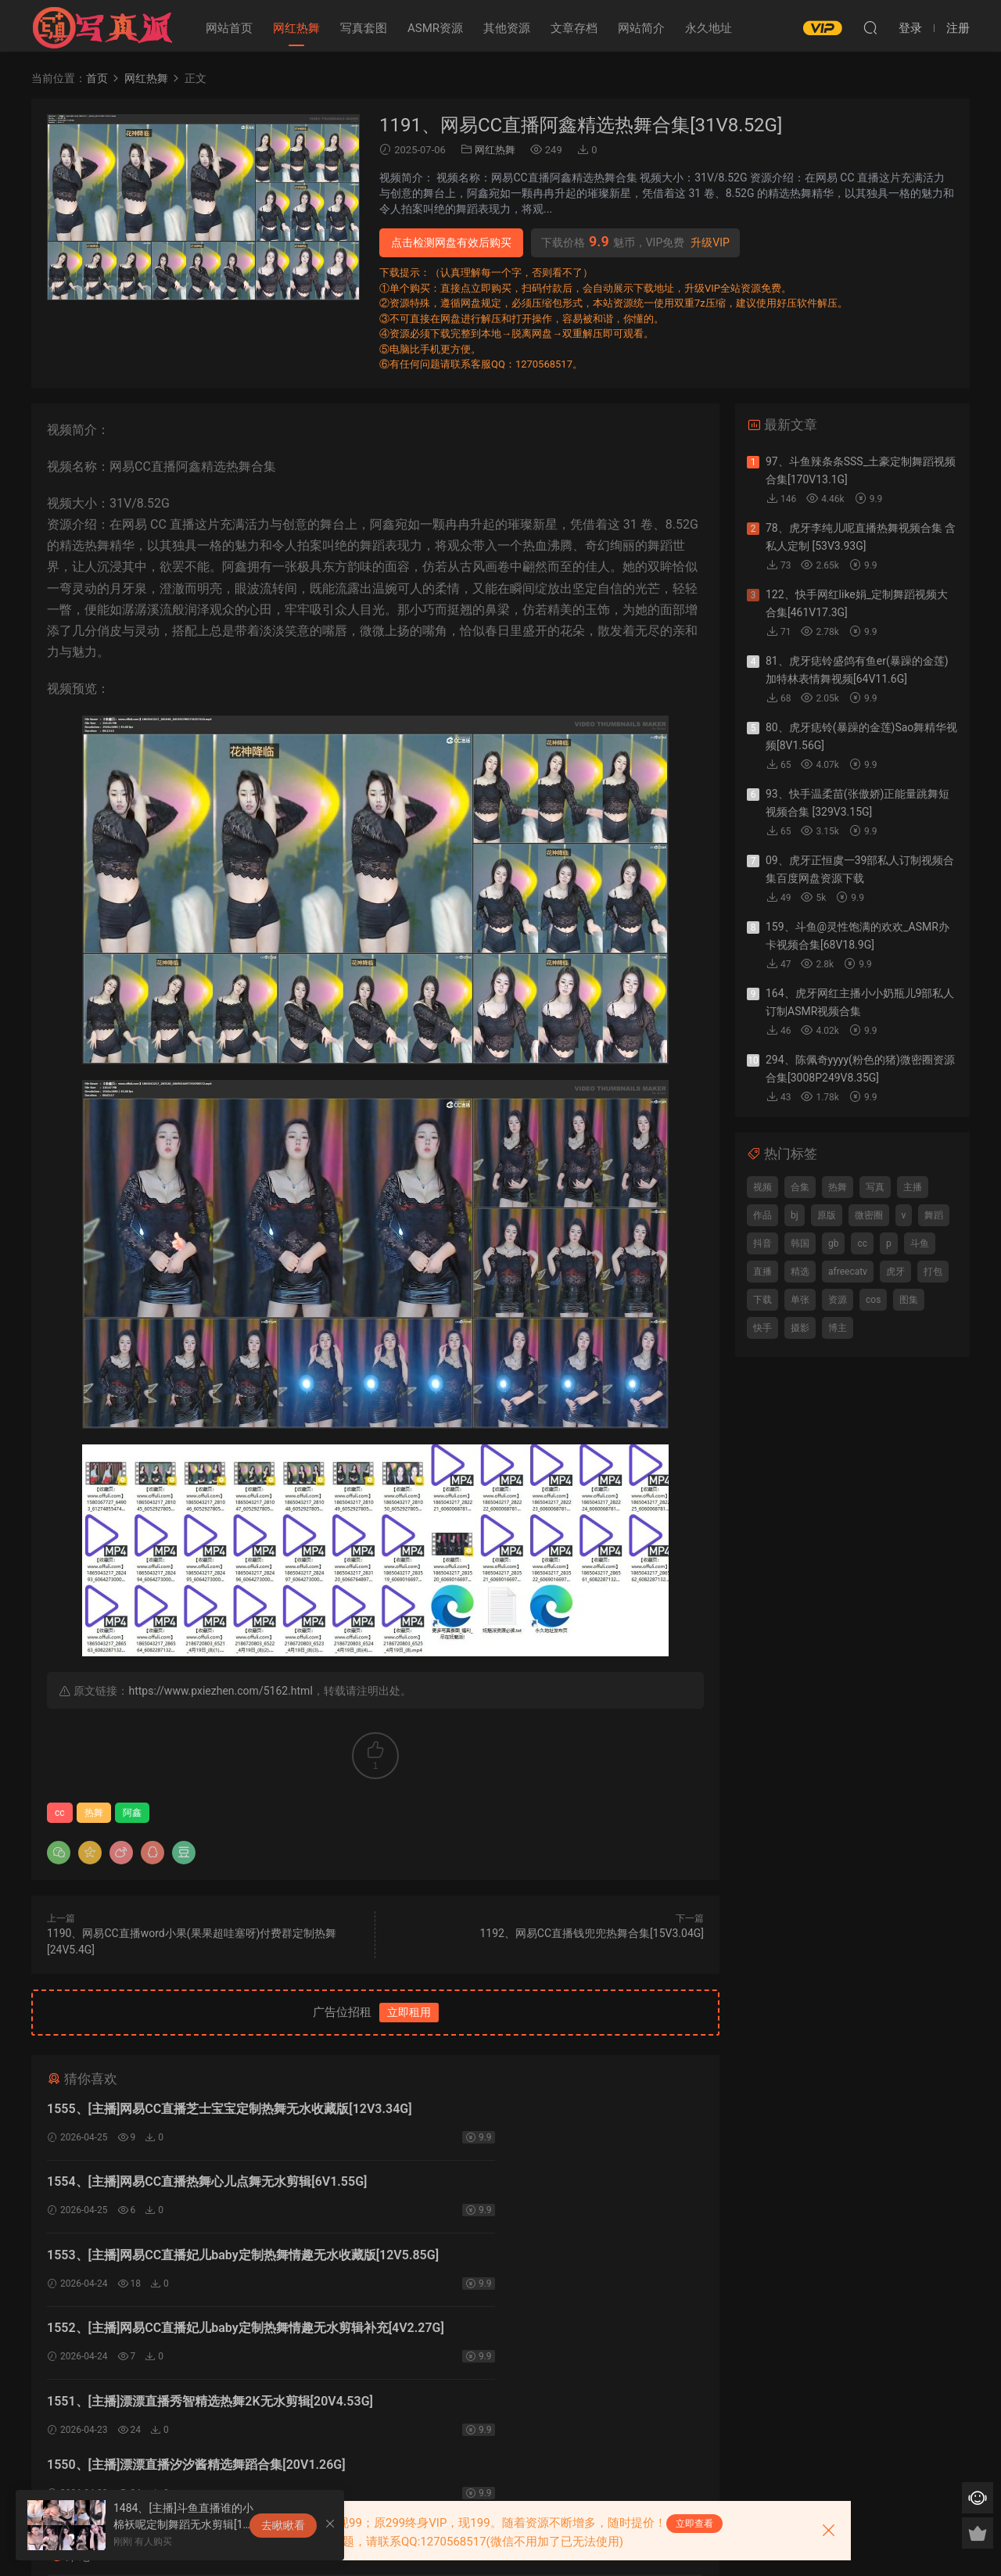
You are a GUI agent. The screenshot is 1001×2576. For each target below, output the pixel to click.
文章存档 (574, 28)
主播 (912, 1187)
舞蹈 (933, 1215)
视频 (762, 1187)
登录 (388, 2397)
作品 (762, 1215)
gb (833, 1243)
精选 (800, 1271)
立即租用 (409, 2012)
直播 (762, 1271)
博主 (837, 1327)
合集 (800, 1187)
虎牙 (895, 1271)
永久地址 (708, 28)
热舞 (93, 1812)
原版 (826, 1215)
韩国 (800, 1243)
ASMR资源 (435, 28)
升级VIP (710, 242)
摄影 (800, 1327)
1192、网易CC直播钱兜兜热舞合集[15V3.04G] (591, 1933)
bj (794, 1215)
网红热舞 (296, 28)
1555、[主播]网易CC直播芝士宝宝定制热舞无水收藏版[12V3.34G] (198, 2111)
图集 (908, 1299)
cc (60, 1812)
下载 (762, 1299)
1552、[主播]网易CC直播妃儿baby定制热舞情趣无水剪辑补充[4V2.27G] (540, 2190)
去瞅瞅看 (283, 2525)
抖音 (762, 1243)
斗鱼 (919, 1243)
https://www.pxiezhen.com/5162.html (220, 1690)
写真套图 (363, 28)
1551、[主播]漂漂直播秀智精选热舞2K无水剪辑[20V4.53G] (178, 2269)
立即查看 (694, 2523)
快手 (762, 1327)
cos (873, 1299)
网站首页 (229, 28)
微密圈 (869, 1215)
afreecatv (847, 1271)
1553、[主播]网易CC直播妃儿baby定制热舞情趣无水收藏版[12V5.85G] (205, 2190)
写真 (875, 1187)
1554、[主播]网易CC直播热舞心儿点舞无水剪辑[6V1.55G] (541, 2108)
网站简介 (641, 28)
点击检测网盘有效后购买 (451, 242)
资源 (837, 1299)
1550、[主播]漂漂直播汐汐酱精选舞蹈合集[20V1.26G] (531, 2266)
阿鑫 (132, 1812)
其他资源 (506, 28)
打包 (933, 1271)
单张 (800, 1299)
